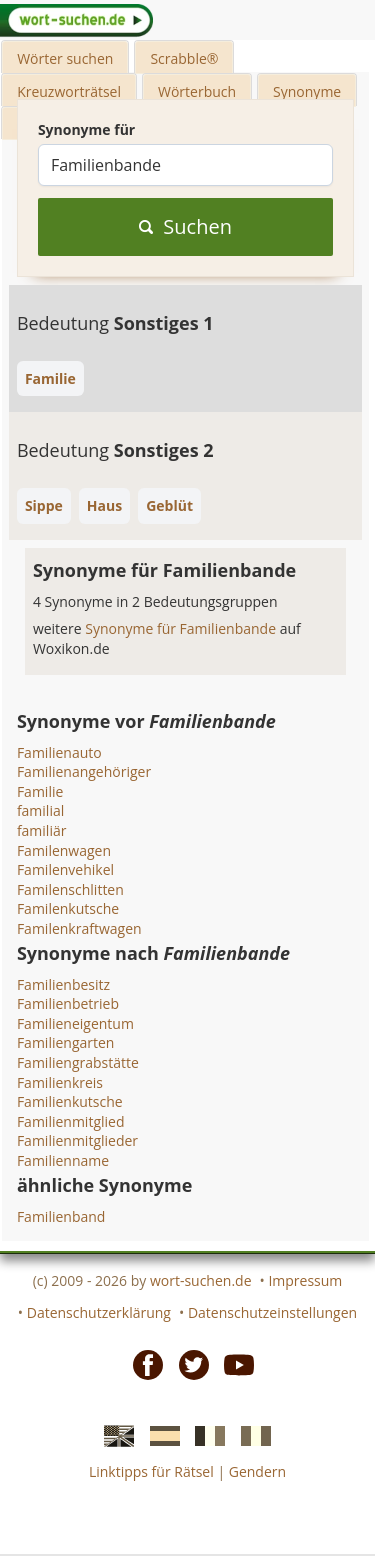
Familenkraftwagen (79, 928)
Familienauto (59, 752)
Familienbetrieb (68, 1003)
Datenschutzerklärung (99, 1312)
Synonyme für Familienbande (182, 628)
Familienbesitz (63, 984)
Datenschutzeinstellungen (272, 1312)
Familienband (61, 1216)
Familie (40, 791)
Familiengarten (66, 1042)
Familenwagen (64, 850)
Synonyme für (86, 129)
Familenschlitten (70, 889)
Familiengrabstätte (78, 1062)
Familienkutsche (70, 1101)
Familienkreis (60, 1082)
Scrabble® (184, 58)
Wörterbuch (197, 91)
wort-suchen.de (201, 1280)
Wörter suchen (65, 58)
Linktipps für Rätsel (151, 1471)
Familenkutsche (68, 908)
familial (40, 810)
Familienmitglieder (77, 1140)
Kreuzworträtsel (69, 91)
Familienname (63, 1160)
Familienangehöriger (84, 771)
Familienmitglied (71, 1121)
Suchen (185, 226)
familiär (42, 830)
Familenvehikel (65, 869)
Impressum (305, 1280)
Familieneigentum (75, 1023)
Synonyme (307, 91)
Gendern (257, 1471)
